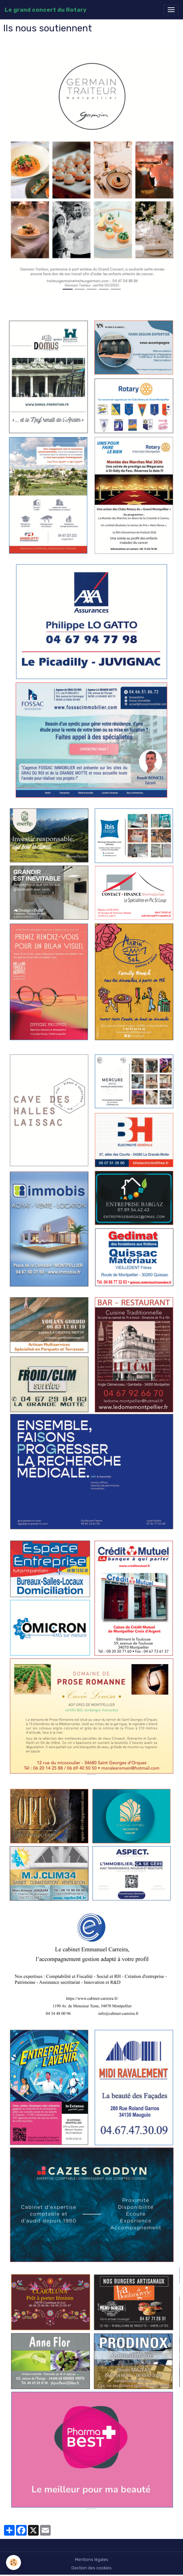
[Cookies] (13, 2562)
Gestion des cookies (91, 2568)
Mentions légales (91, 2559)
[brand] (45, 9)
